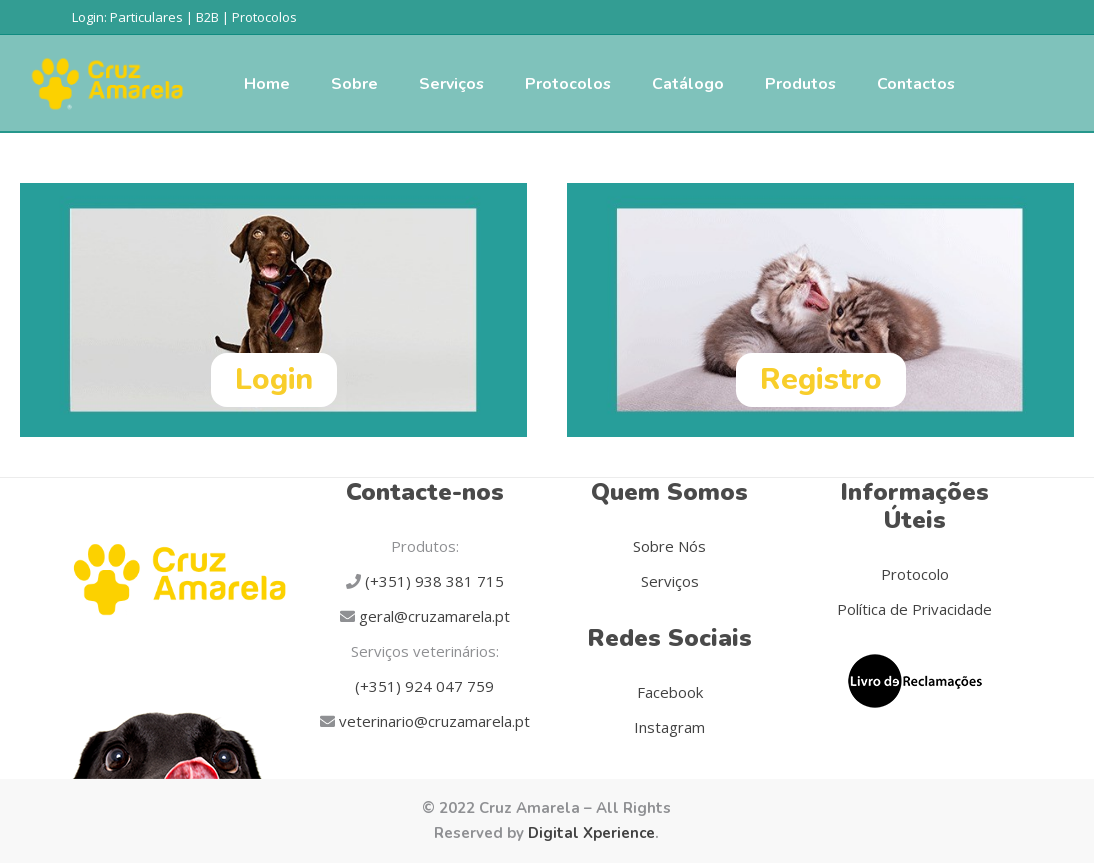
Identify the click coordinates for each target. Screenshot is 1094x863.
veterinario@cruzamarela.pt (432, 721)
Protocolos (264, 17)
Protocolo (915, 574)
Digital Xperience (591, 833)
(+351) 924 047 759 (424, 686)
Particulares (146, 17)
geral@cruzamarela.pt (432, 616)
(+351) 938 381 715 (432, 581)
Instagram (669, 727)
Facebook (670, 692)
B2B (207, 17)
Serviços (670, 581)
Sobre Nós (669, 546)
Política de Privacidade (914, 609)
